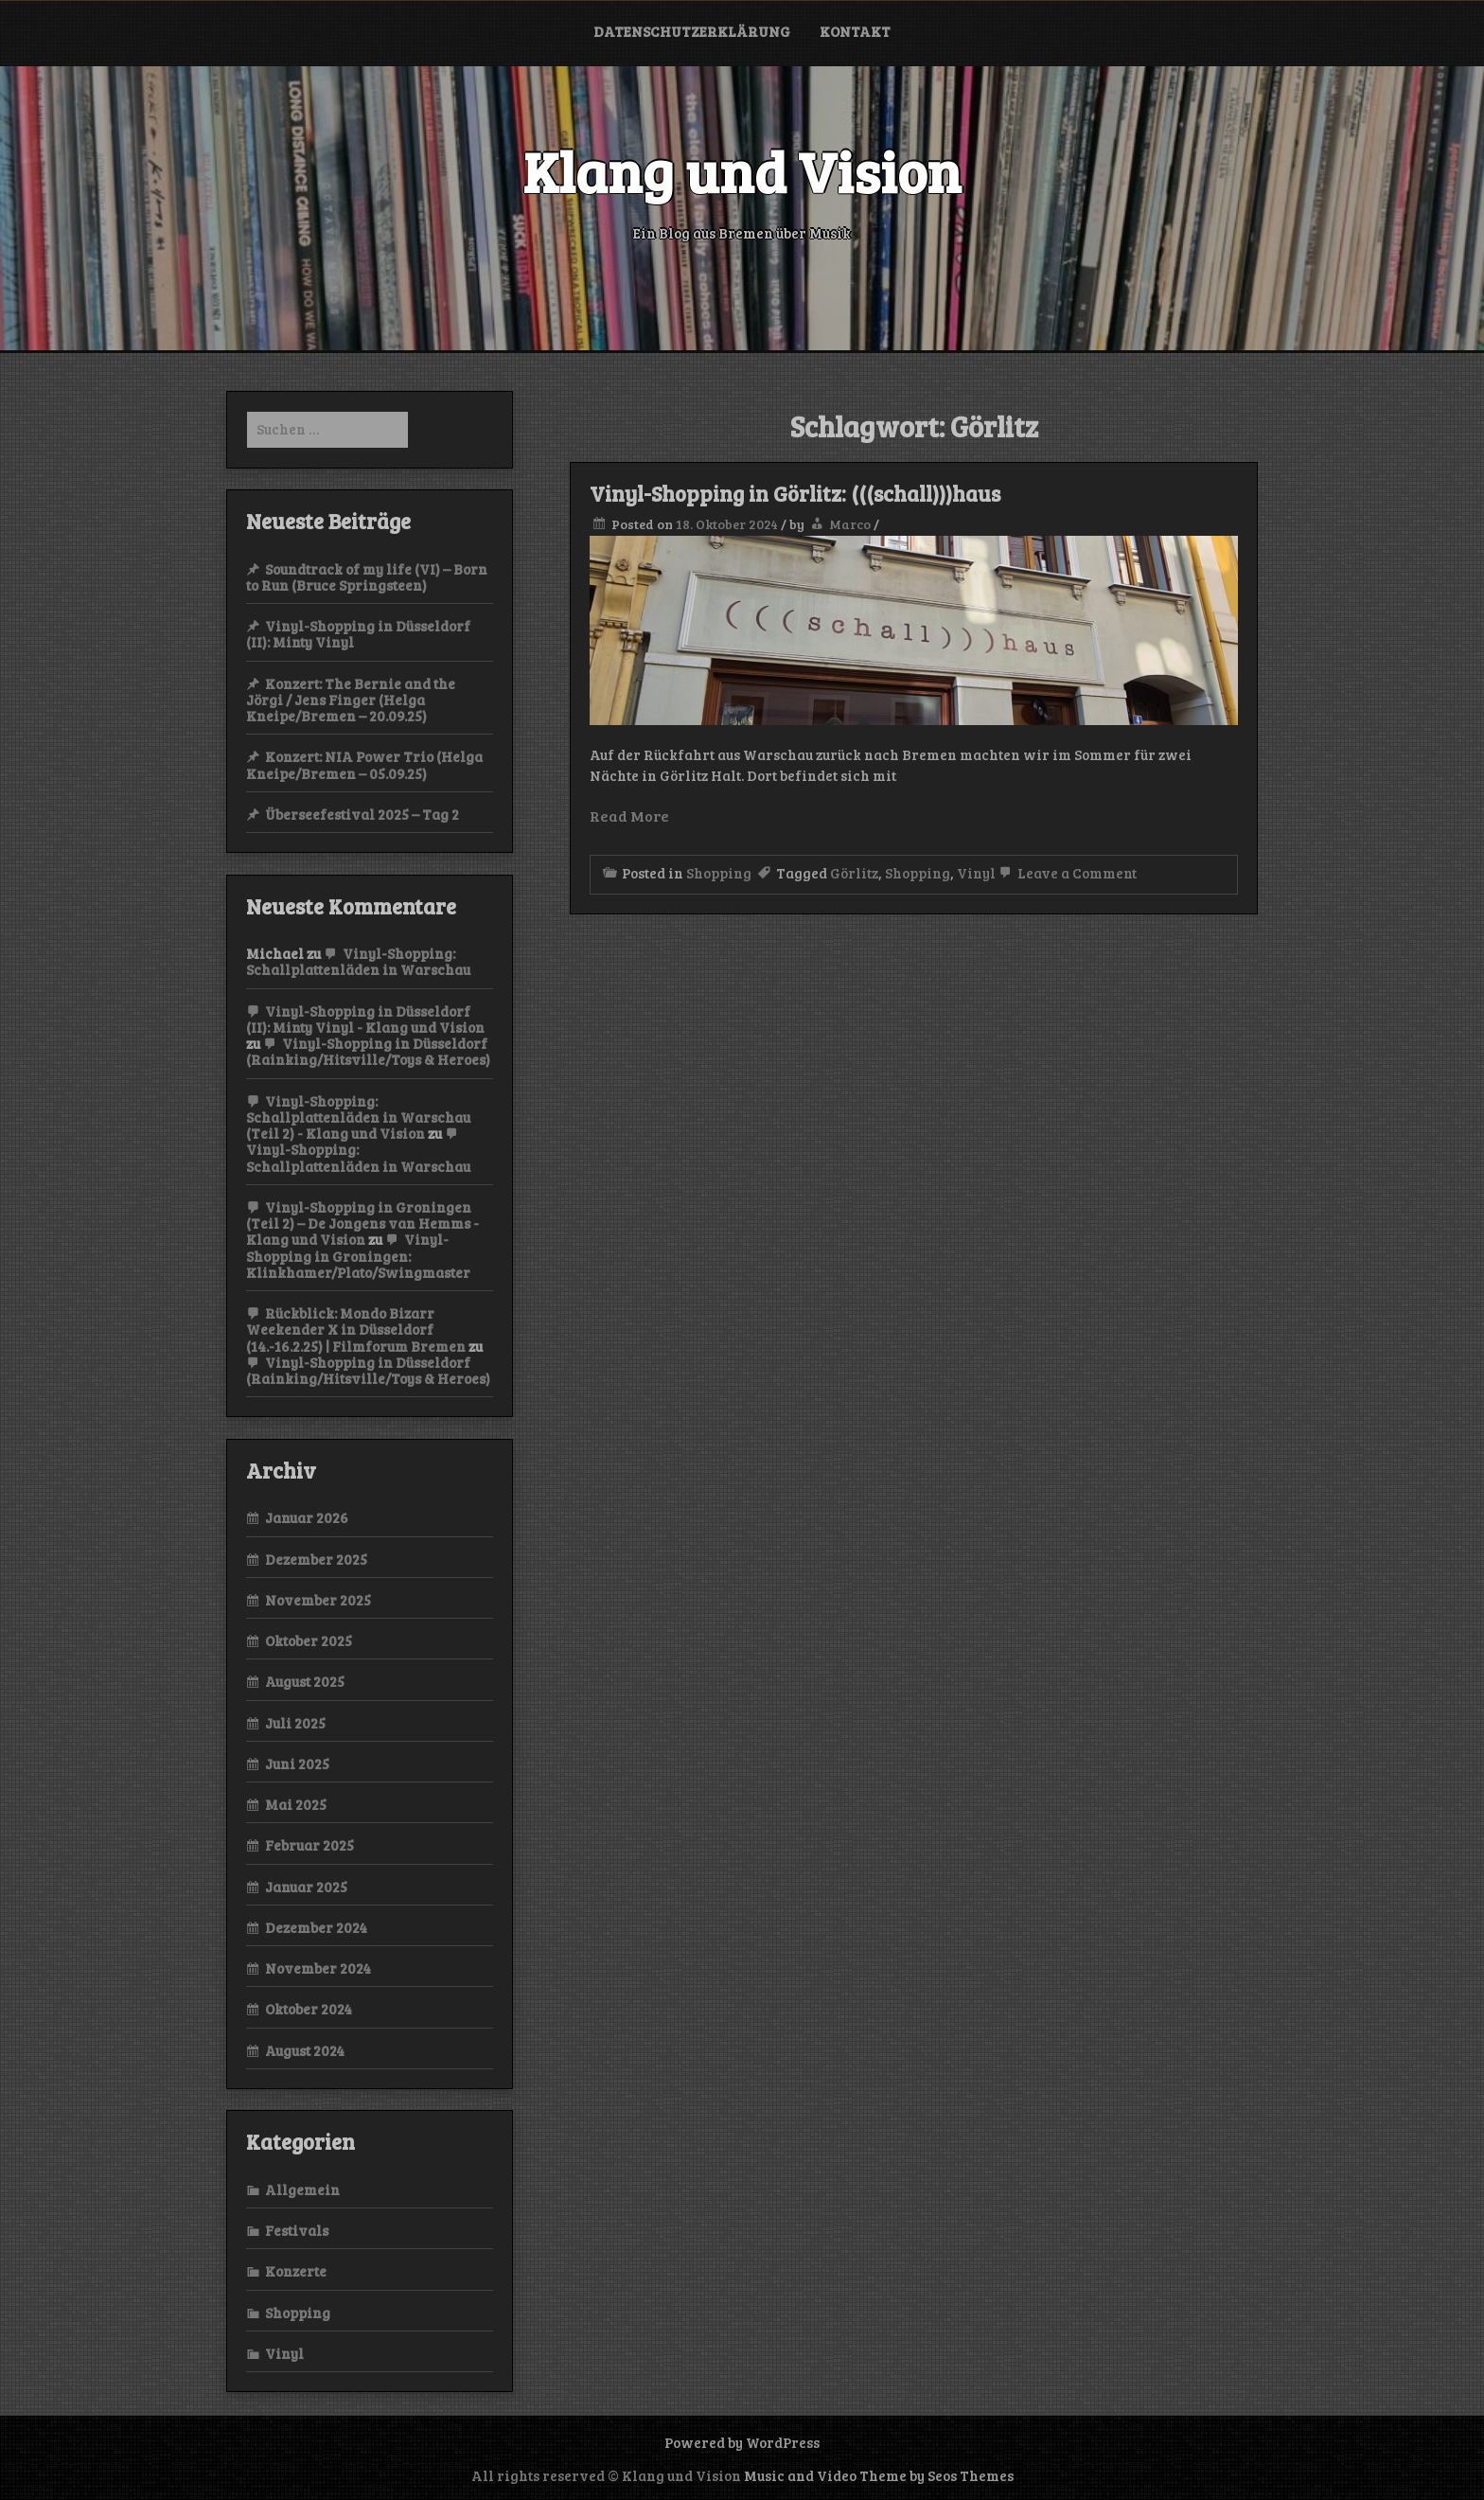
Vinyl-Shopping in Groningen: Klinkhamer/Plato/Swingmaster (358, 1256)
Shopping (718, 872)
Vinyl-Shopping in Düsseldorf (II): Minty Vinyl (358, 633)
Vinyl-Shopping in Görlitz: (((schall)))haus (795, 493)
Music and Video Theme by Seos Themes (879, 2475)
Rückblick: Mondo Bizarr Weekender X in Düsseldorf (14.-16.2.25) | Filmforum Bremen (356, 1329)
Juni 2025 (297, 1763)
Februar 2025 (309, 1844)
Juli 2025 (295, 1722)
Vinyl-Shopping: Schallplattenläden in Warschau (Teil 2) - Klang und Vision (358, 1117)
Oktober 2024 (308, 2008)
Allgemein (302, 2189)
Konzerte (296, 2270)
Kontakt (855, 31)
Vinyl (976, 872)
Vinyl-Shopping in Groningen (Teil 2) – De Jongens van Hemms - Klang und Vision (362, 1223)
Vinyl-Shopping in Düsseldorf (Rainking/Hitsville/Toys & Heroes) (368, 1051)
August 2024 (304, 2050)
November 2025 (318, 1599)
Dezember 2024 (316, 1927)
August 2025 (304, 1681)
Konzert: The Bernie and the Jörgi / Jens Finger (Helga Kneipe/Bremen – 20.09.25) (350, 700)
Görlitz (854, 872)
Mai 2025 (296, 1804)
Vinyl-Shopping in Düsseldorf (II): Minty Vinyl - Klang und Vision (365, 1019)
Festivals (296, 2230)
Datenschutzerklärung (691, 31)
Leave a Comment (1066, 872)
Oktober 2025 (308, 1640)
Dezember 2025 (316, 1559)
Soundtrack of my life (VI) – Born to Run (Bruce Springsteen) (366, 576)
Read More (629, 815)
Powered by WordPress (742, 2442)
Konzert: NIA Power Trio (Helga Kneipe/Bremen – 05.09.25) (364, 764)
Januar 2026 (306, 1517)
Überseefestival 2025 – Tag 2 (362, 814)
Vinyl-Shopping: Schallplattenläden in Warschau (358, 961)
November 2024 (318, 1968)
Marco (850, 524)
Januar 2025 (306, 1886)
